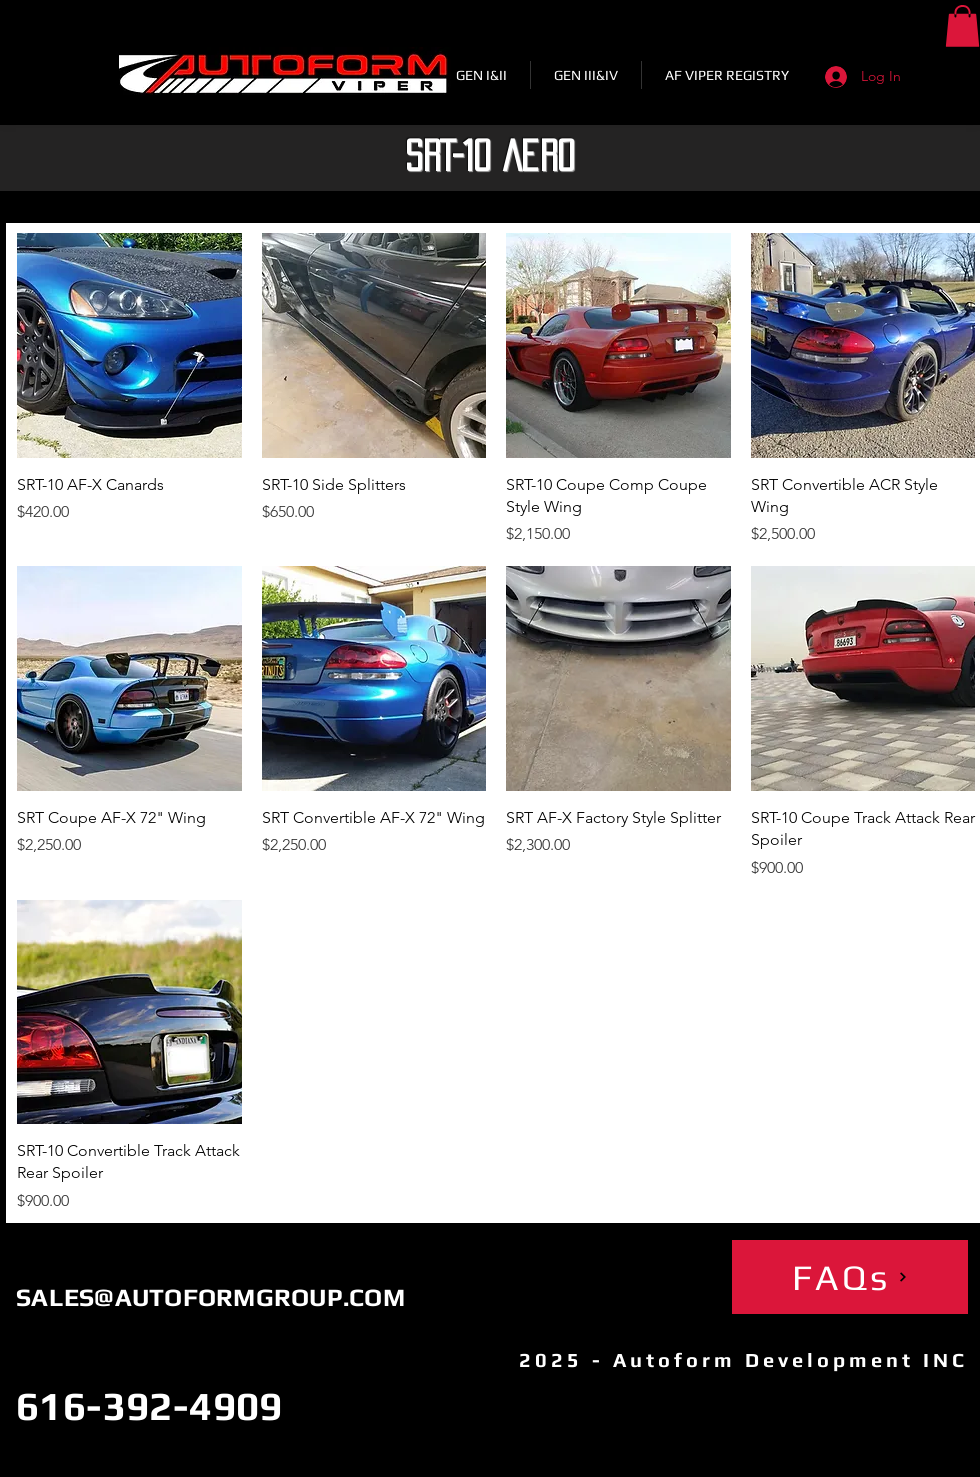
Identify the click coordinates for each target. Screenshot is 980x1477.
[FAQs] (850, 1277)
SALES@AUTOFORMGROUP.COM (210, 1297)
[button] (962, 26)
